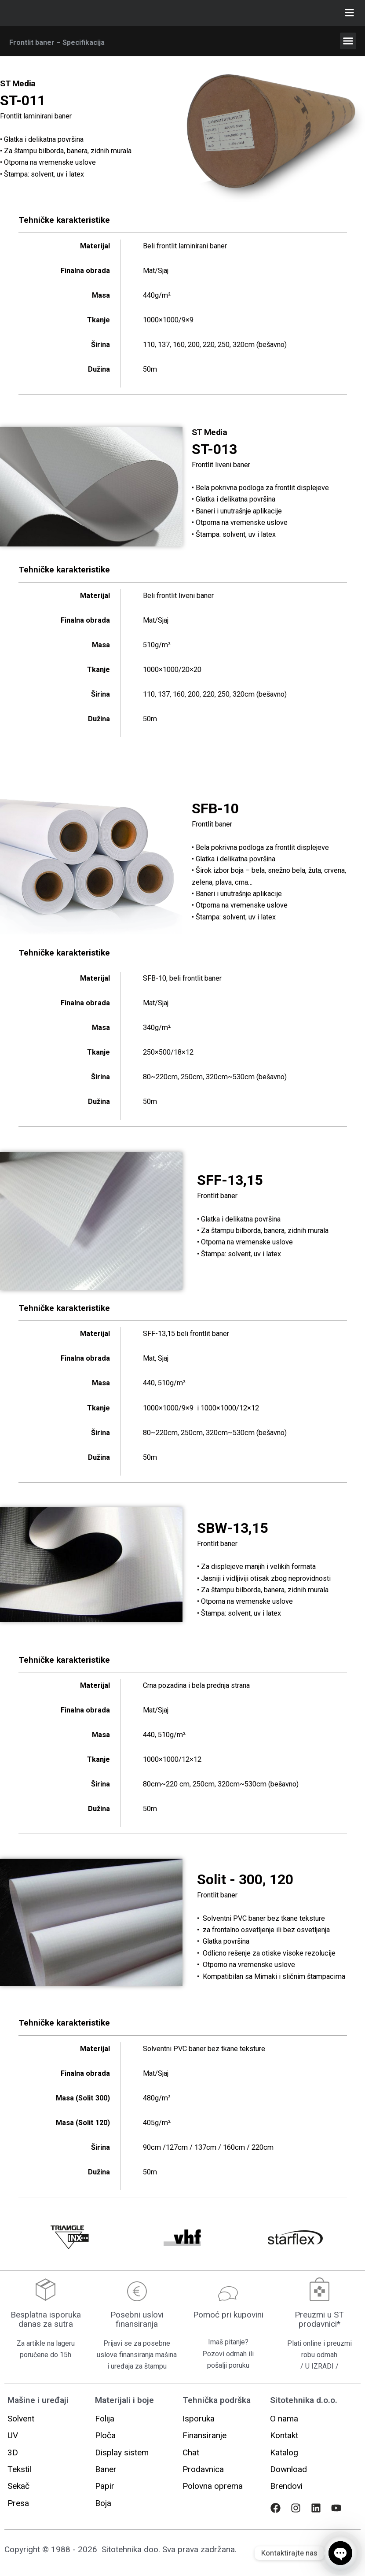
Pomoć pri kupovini (228, 2315)
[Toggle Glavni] (350, 13)
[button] (348, 41)
